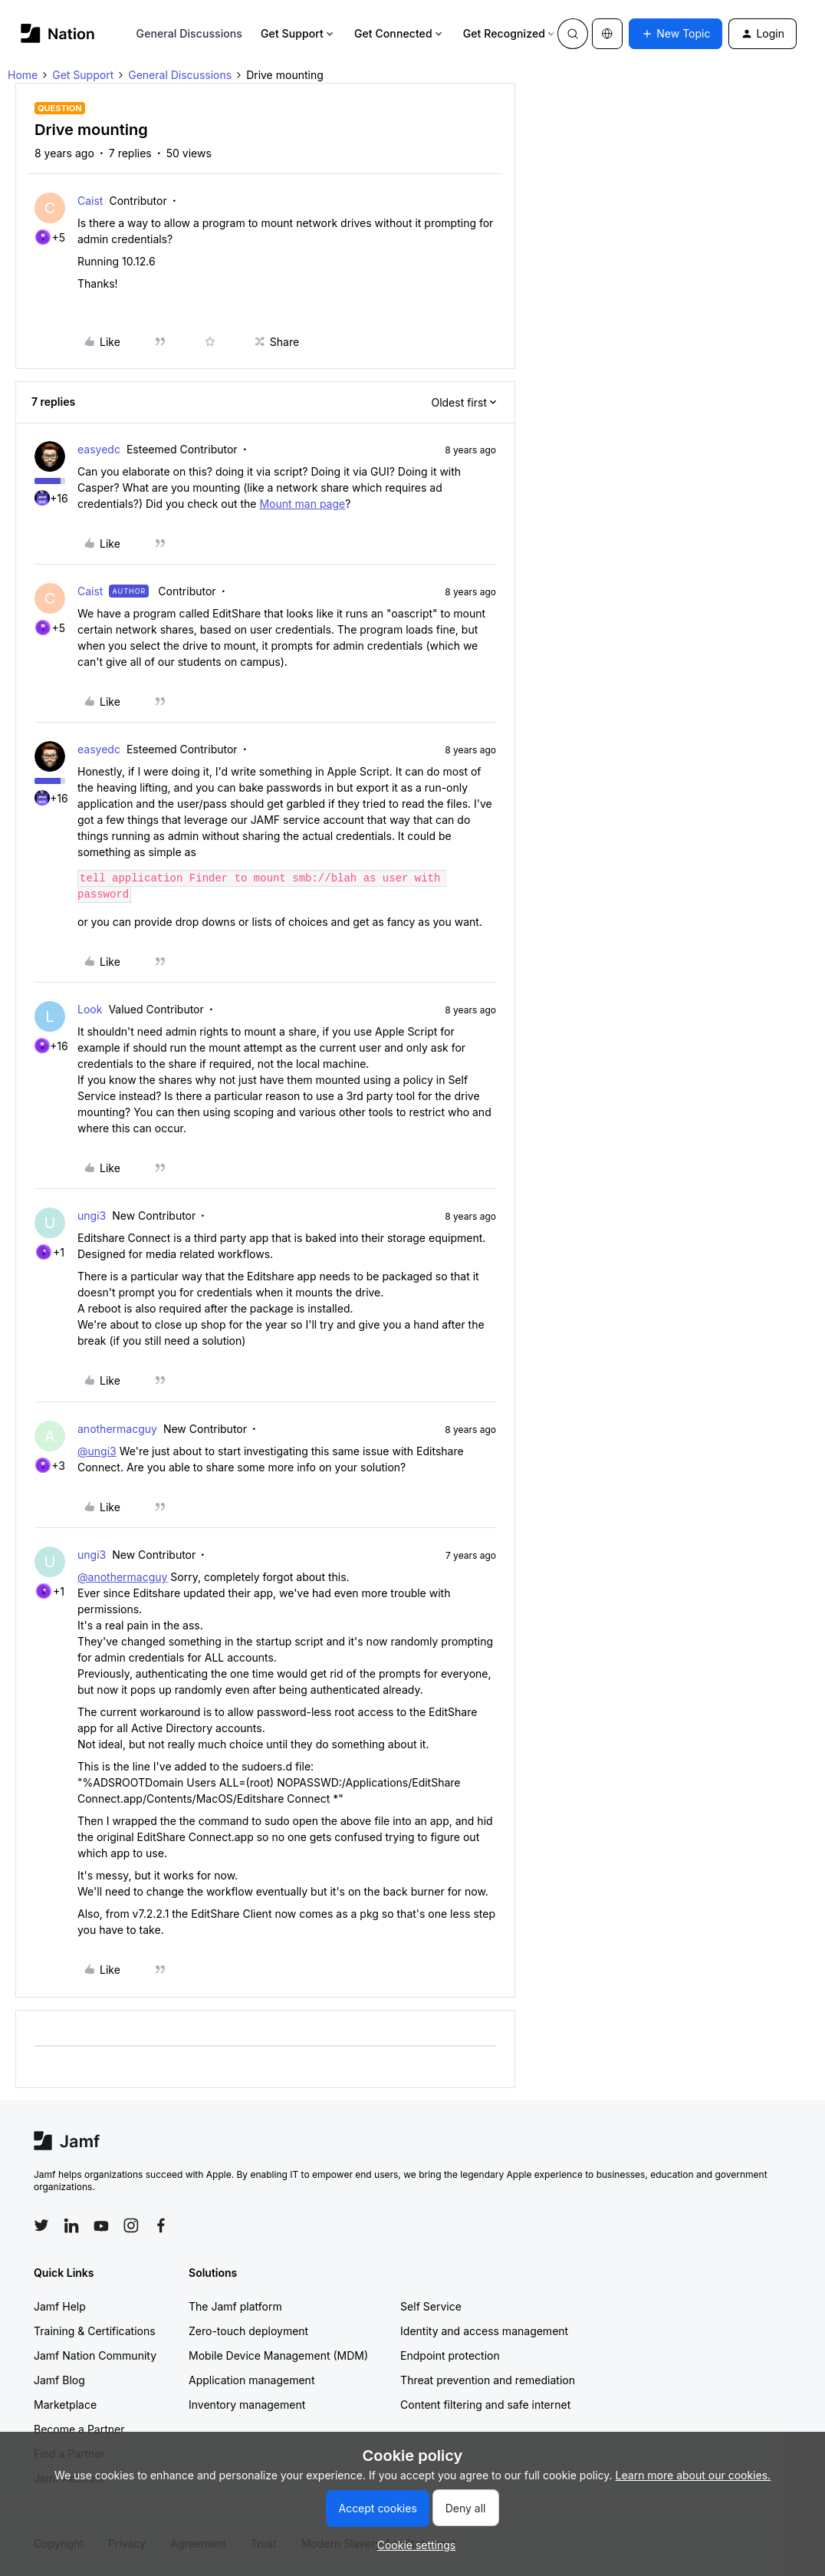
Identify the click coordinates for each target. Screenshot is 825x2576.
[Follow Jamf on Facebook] (161, 2225)
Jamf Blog (59, 2380)
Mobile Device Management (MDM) (278, 2355)
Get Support (298, 33)
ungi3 (91, 1215)
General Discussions (189, 33)
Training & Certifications (95, 2330)
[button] (675, 33)
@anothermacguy (122, 1576)
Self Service (431, 2306)
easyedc (98, 449)
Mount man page (302, 503)
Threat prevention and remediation (487, 2380)
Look (89, 1009)
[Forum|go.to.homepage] (58, 33)
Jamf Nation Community (95, 2355)
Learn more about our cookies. (693, 2475)
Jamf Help (60, 2306)
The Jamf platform (235, 2306)
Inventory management (247, 2404)
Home (23, 74)
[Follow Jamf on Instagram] (131, 2225)
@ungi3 (97, 1451)
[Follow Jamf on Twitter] (41, 2225)
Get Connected (399, 33)
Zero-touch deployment (248, 2330)
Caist (90, 200)
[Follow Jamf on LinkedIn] (71, 2225)
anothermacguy (117, 1428)
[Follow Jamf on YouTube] (101, 2225)
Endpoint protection (450, 2355)
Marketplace (65, 2404)
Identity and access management (484, 2330)
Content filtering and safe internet (485, 2404)
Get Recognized (510, 33)
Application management (251, 2380)
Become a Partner (79, 2429)
